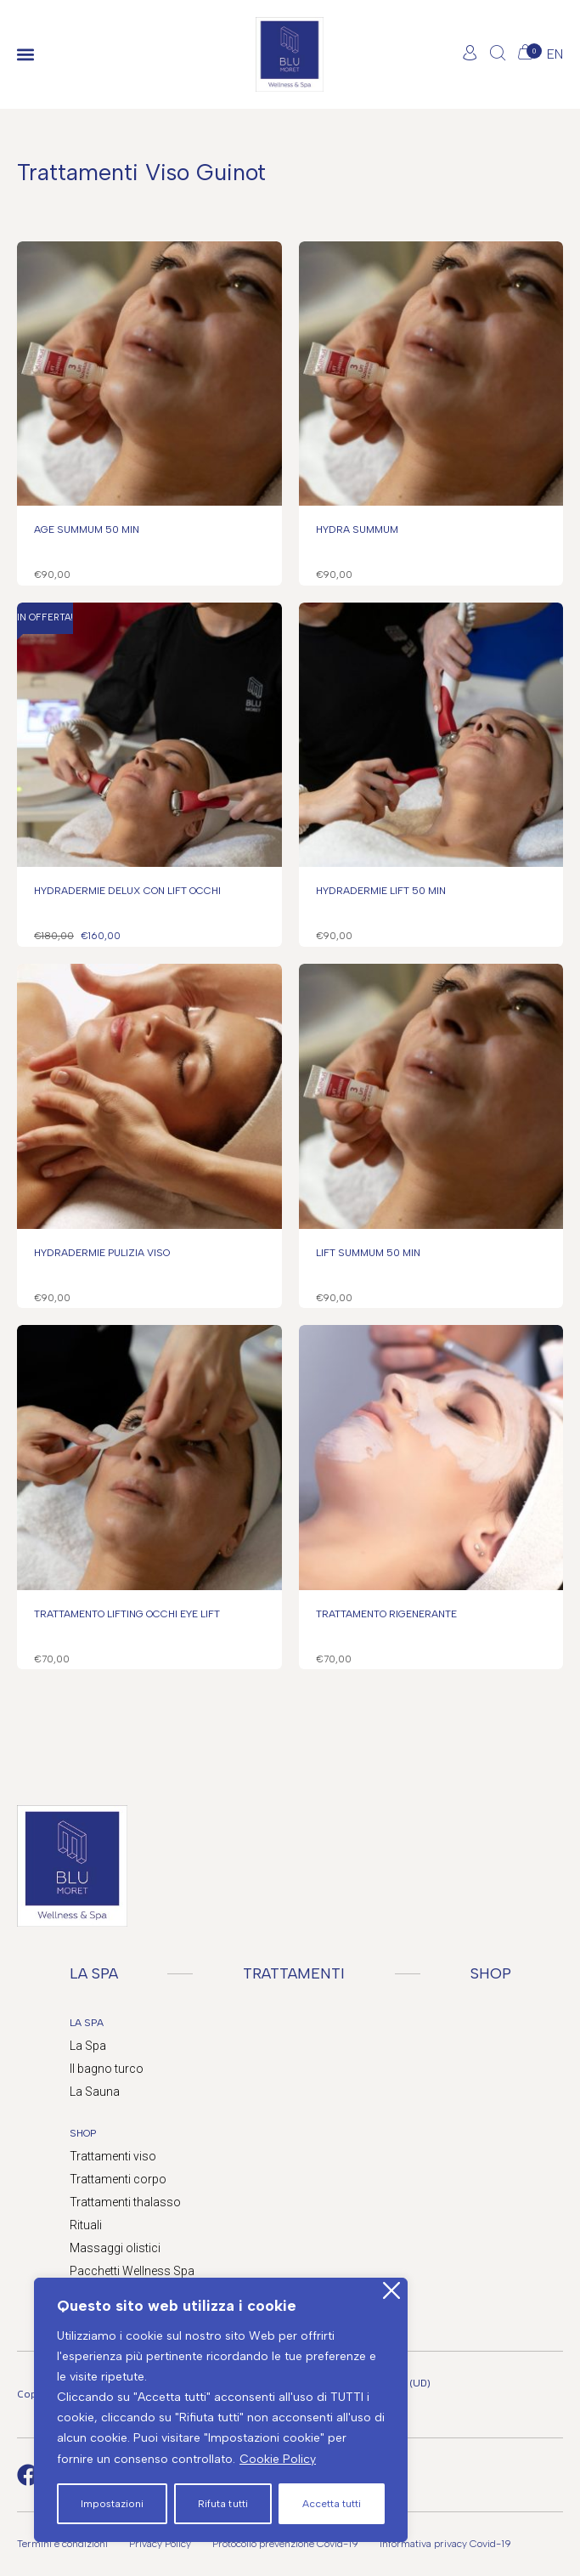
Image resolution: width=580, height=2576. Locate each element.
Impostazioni (112, 2504)
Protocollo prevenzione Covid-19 (285, 2544)
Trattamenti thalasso (125, 2202)
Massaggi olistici (115, 2248)
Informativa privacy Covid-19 (445, 2544)
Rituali (86, 2225)
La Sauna (95, 2091)
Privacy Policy (160, 2544)
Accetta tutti (331, 2504)
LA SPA (94, 1973)
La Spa (88, 2045)
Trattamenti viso (113, 2156)
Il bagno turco (107, 2068)
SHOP (490, 1973)
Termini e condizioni (62, 2544)
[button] (25, 55)
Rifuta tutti (222, 2504)
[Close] (391, 2291)
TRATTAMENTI (294, 1973)
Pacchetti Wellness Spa (132, 2271)
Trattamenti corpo (118, 2179)
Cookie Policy (277, 2459)
